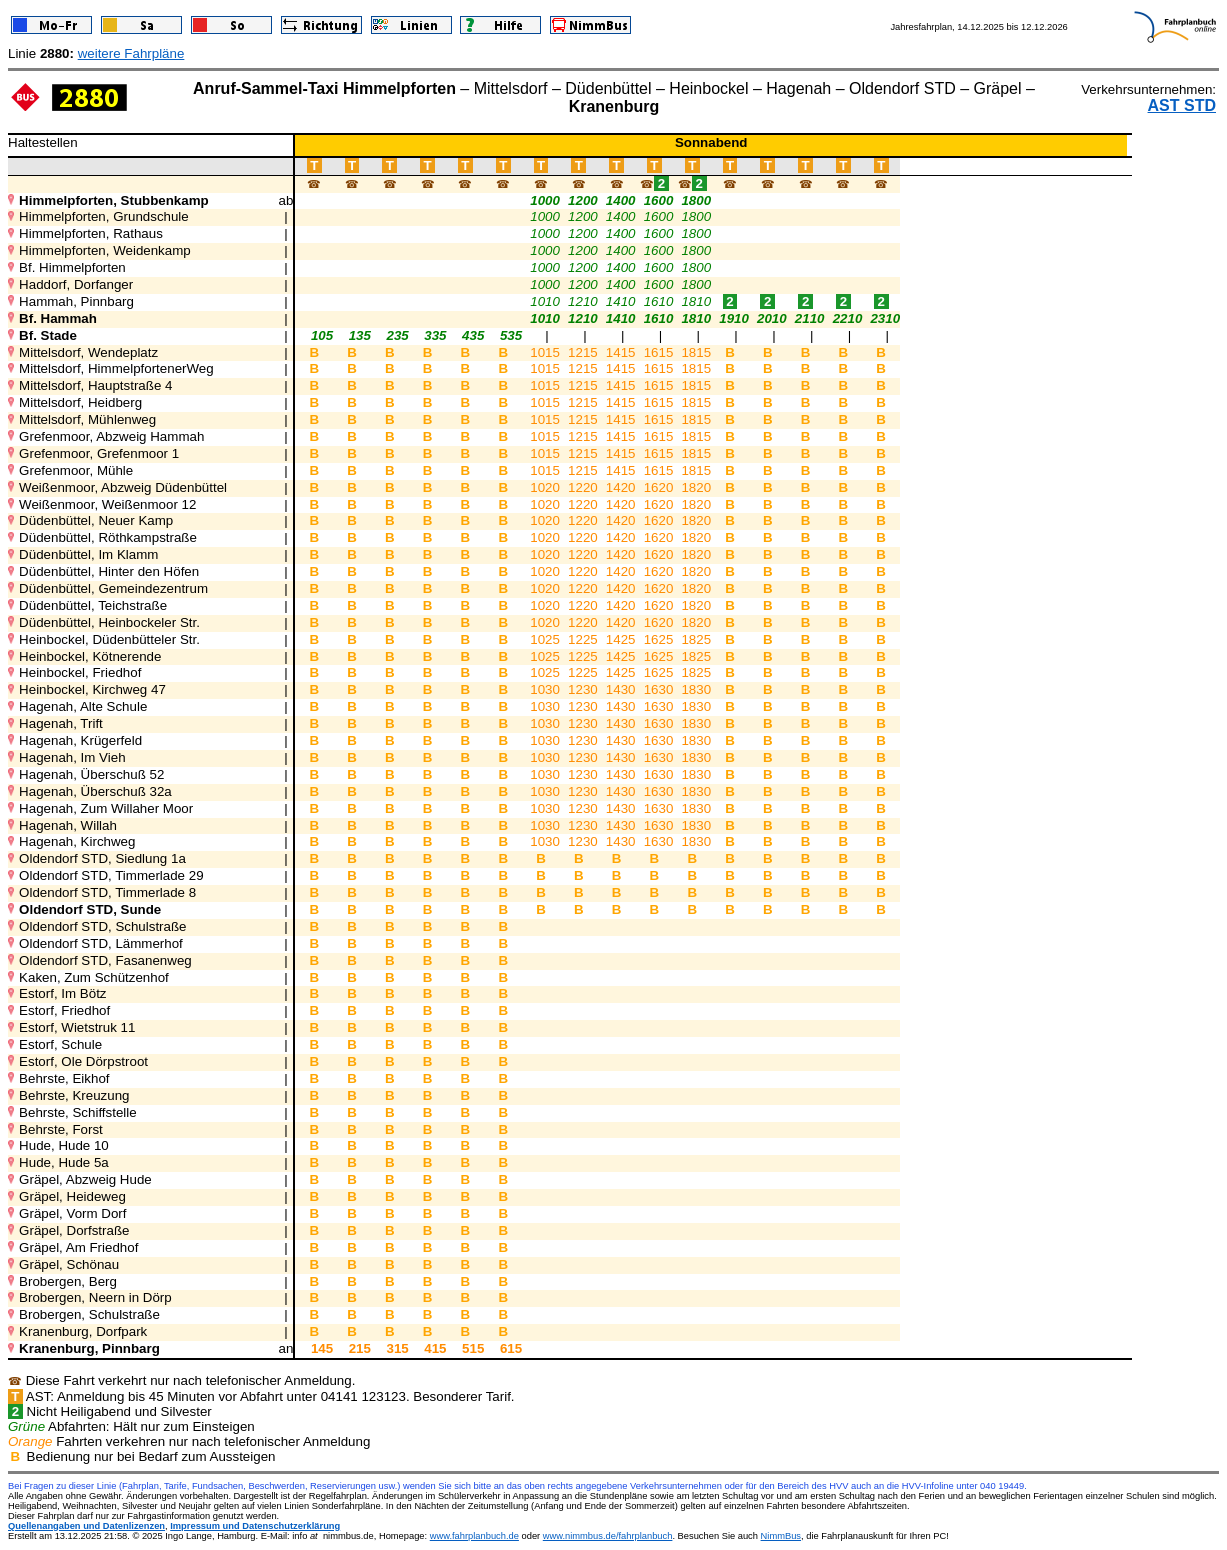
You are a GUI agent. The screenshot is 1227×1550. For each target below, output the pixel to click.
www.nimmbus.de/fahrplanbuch (608, 1536)
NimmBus (781, 1536)
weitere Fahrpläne (131, 53)
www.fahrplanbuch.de (474, 1536)
